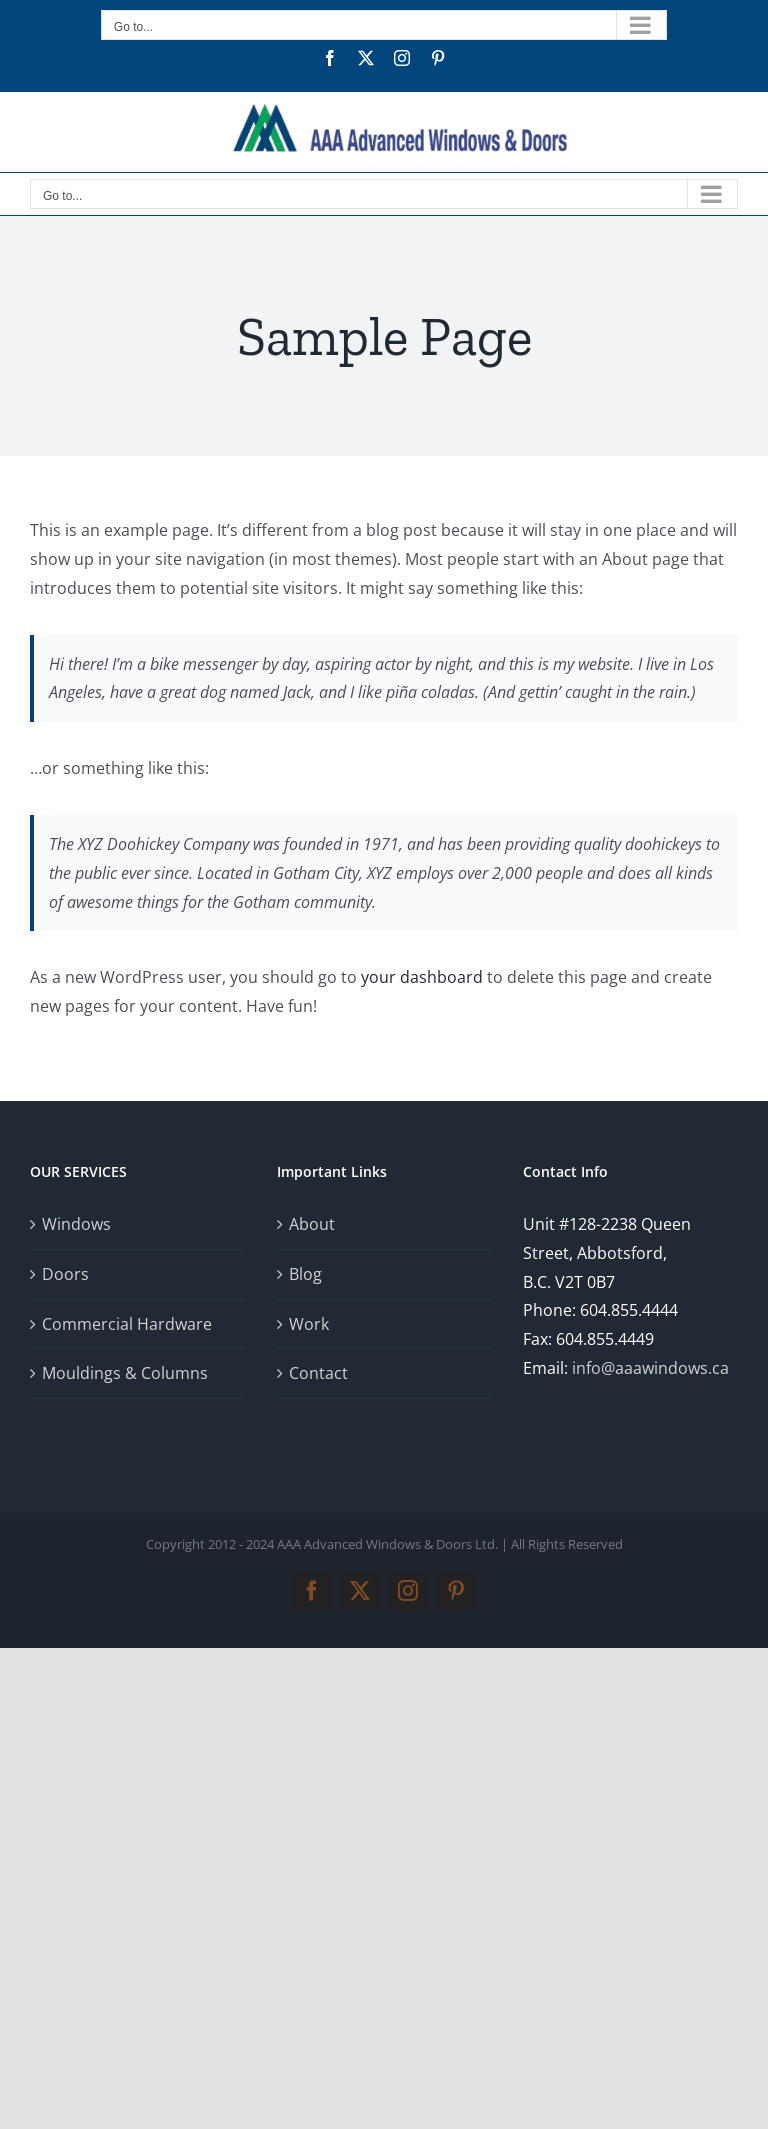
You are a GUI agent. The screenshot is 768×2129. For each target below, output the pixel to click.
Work (309, 1324)
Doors (65, 1274)
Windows (76, 1224)
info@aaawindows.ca (650, 1368)
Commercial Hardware (127, 1324)
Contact (318, 1373)
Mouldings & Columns (125, 1373)
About (312, 1224)
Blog (305, 1274)
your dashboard (422, 977)
